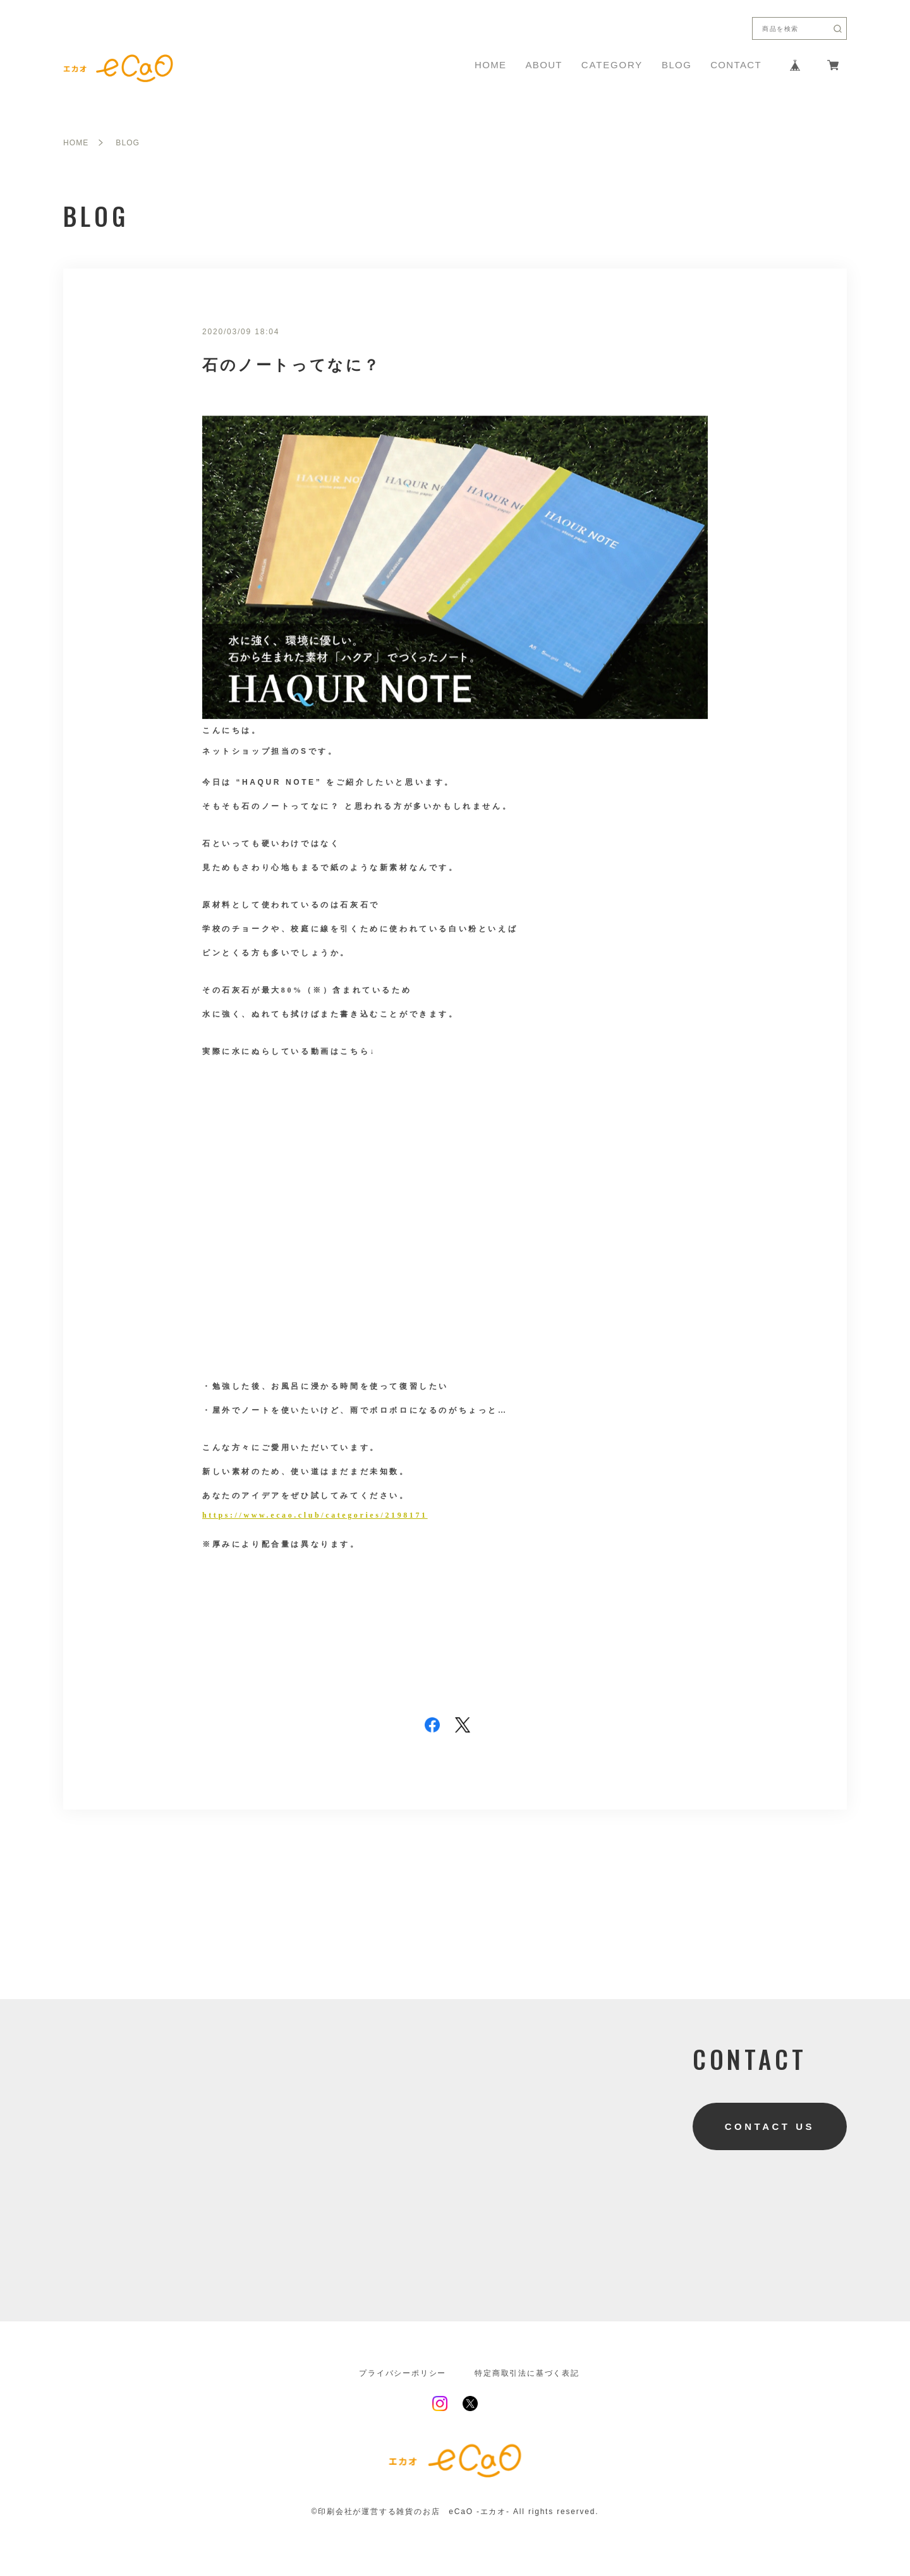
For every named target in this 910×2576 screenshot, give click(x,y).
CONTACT (735, 65)
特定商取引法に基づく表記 (527, 2373)
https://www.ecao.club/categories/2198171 (315, 1515)
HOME (490, 65)
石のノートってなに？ (291, 364)
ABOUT (543, 65)
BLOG (676, 65)
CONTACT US (770, 2126)
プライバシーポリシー (402, 2373)
